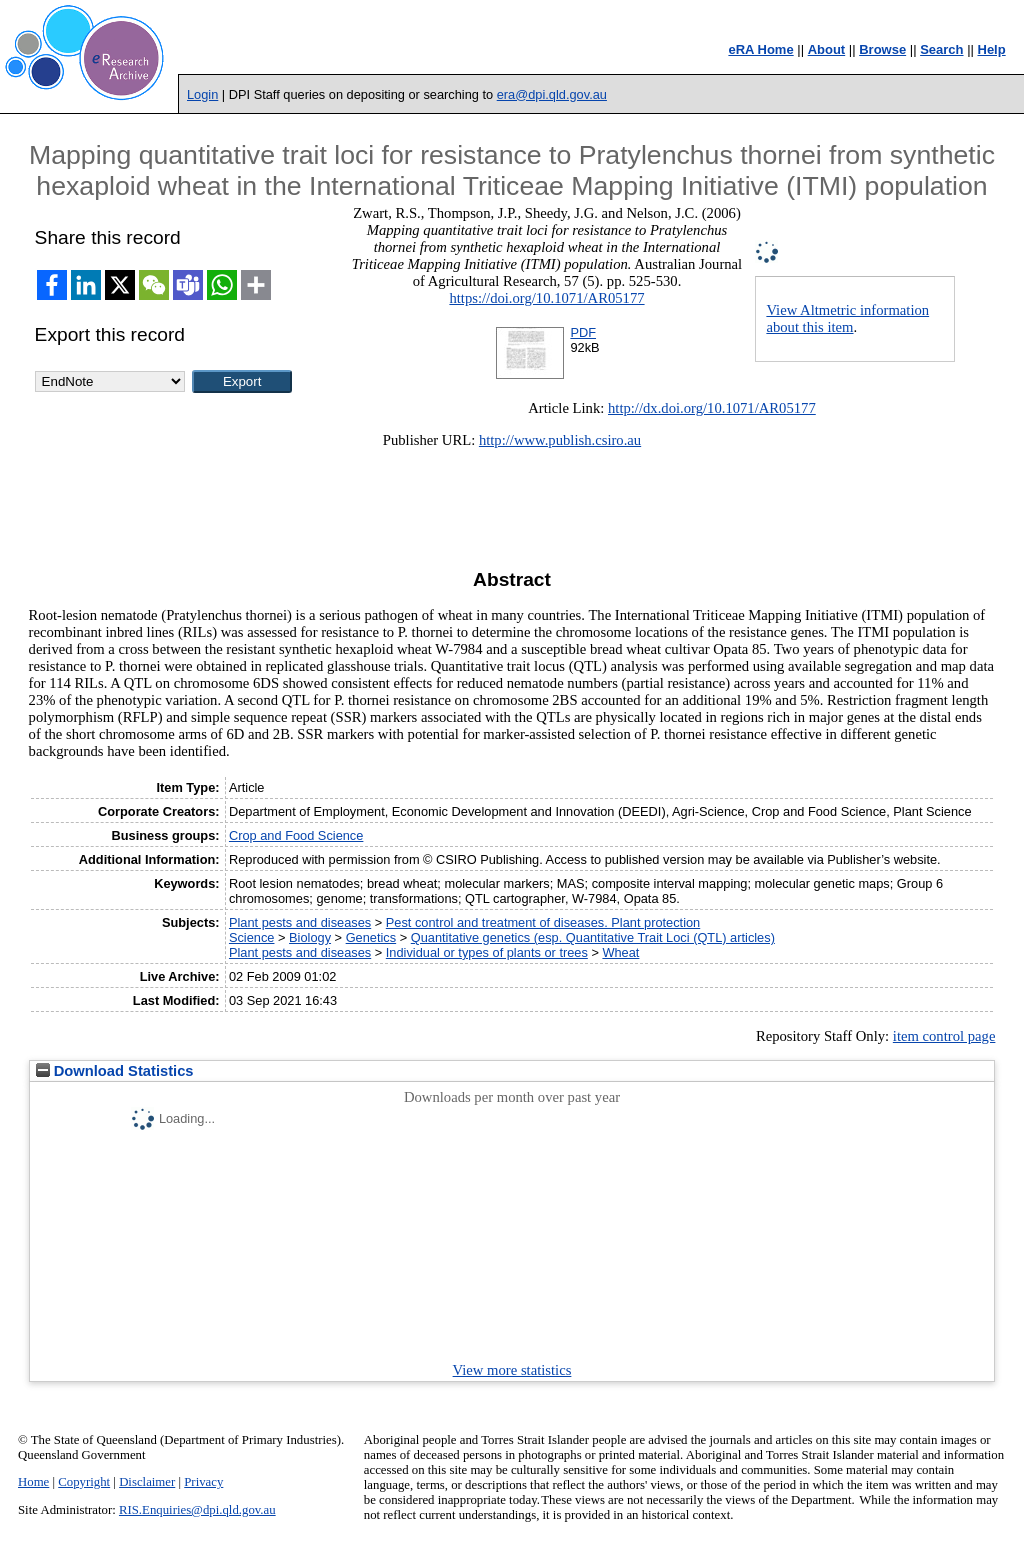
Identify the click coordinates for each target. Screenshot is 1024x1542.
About (827, 49)
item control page (944, 1036)
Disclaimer (147, 1482)
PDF (583, 332)
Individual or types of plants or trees (487, 952)
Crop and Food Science (296, 835)
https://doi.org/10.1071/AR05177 (546, 298)
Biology (310, 937)
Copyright (84, 1482)
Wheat (620, 952)
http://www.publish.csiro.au (560, 440)
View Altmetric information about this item (847, 318)
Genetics (371, 937)
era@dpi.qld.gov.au (552, 94)
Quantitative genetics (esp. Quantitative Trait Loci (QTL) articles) (593, 937)
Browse (882, 49)
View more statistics (512, 1370)
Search (941, 49)
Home (33, 1482)
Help (992, 49)
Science (252, 937)
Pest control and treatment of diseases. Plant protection (543, 922)
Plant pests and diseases (300, 922)
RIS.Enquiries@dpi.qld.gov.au (197, 1510)
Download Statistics (115, 1071)
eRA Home (760, 49)
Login (202, 94)
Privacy (203, 1482)
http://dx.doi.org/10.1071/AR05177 (712, 408)
